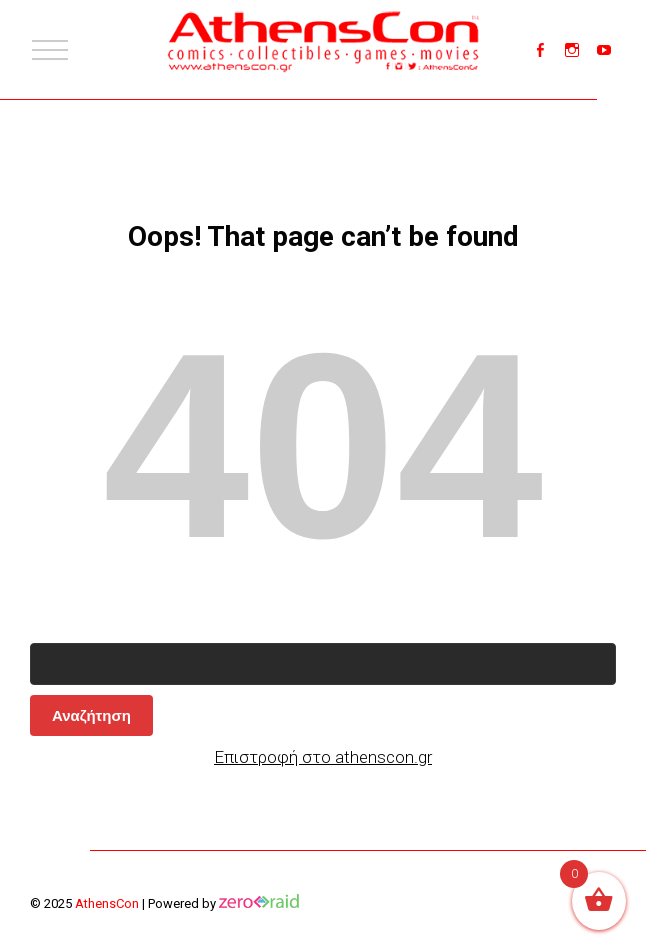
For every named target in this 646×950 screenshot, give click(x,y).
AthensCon (107, 903)
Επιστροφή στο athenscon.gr (323, 757)
